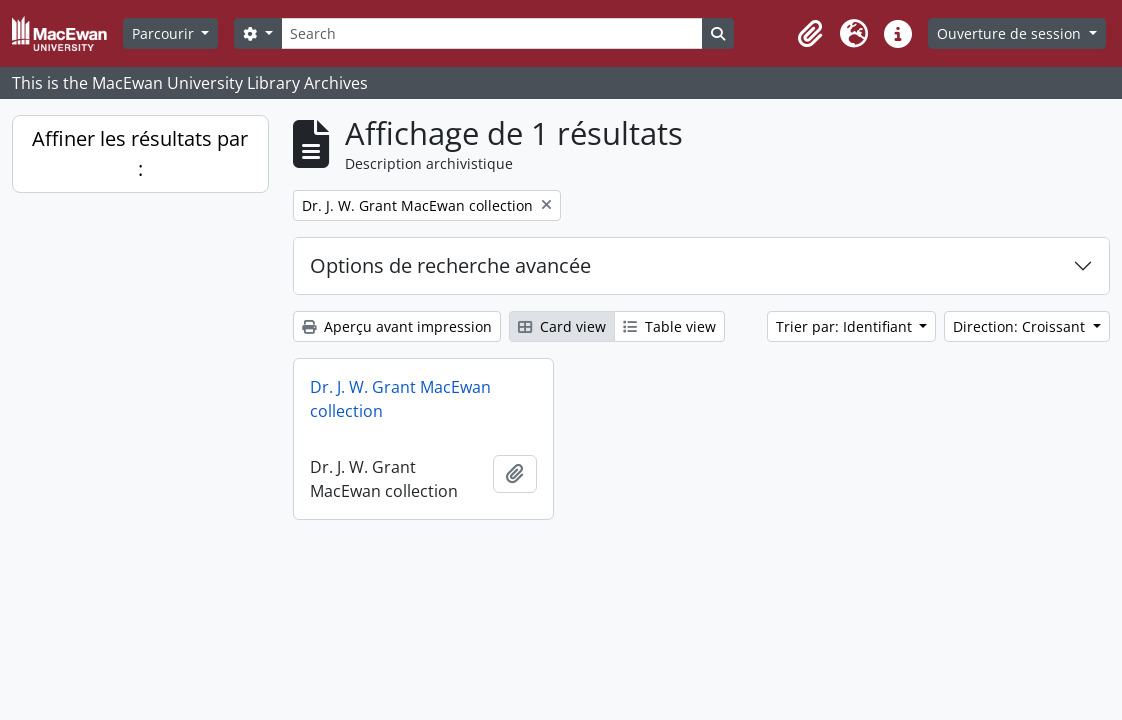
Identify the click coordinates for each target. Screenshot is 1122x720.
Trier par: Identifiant (846, 326)
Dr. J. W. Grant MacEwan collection (400, 399)
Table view (669, 326)
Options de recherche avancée (450, 265)
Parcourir (165, 33)
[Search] (492, 33)
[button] (810, 34)
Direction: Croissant (1021, 326)
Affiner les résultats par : (140, 153)
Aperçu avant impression (397, 326)
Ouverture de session (1011, 33)
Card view (562, 326)
